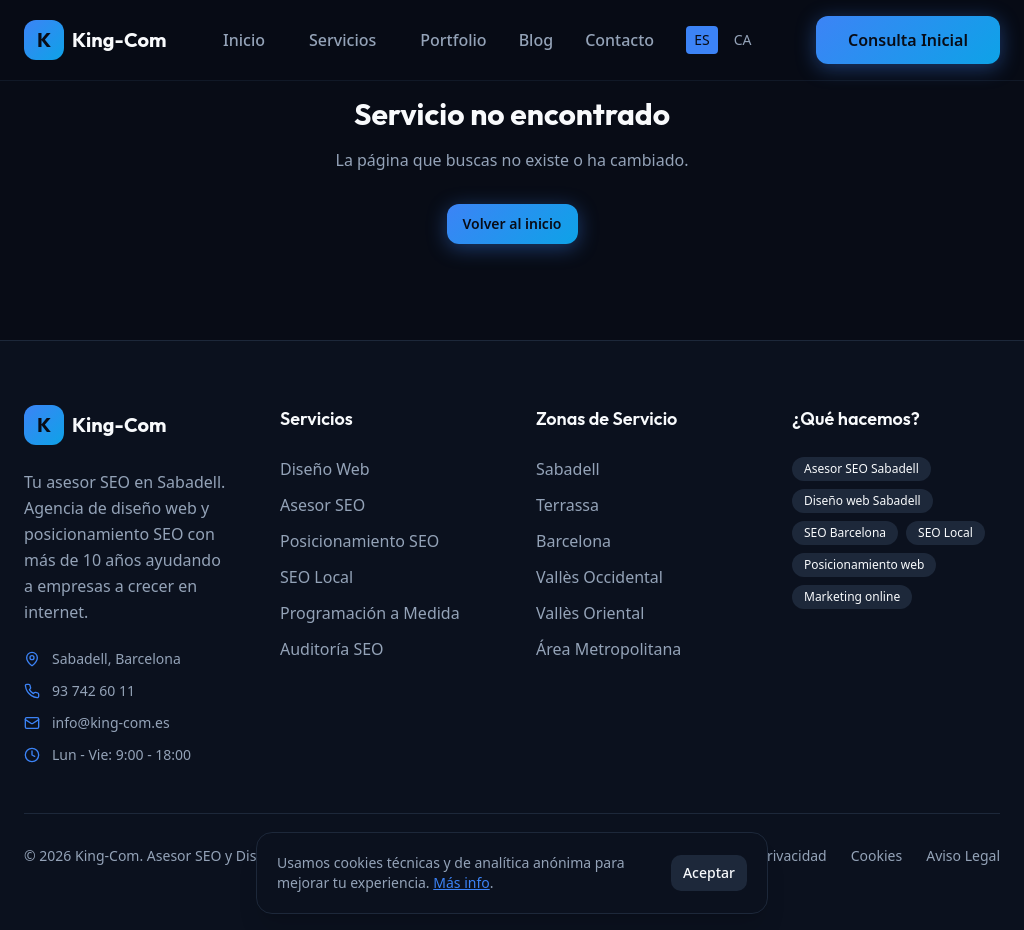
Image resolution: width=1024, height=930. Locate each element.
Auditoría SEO (332, 649)
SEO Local (316, 577)
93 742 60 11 (93, 690)
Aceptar (709, 872)
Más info (461, 882)
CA (743, 39)
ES (701, 39)
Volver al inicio (512, 223)
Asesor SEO (322, 505)
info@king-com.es (111, 722)
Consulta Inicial (908, 40)
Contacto (619, 40)
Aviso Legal (963, 855)
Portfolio (453, 40)
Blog (536, 40)
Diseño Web (325, 469)
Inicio (244, 40)
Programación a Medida (370, 613)
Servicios (342, 40)
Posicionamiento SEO (359, 541)
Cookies (876, 855)
